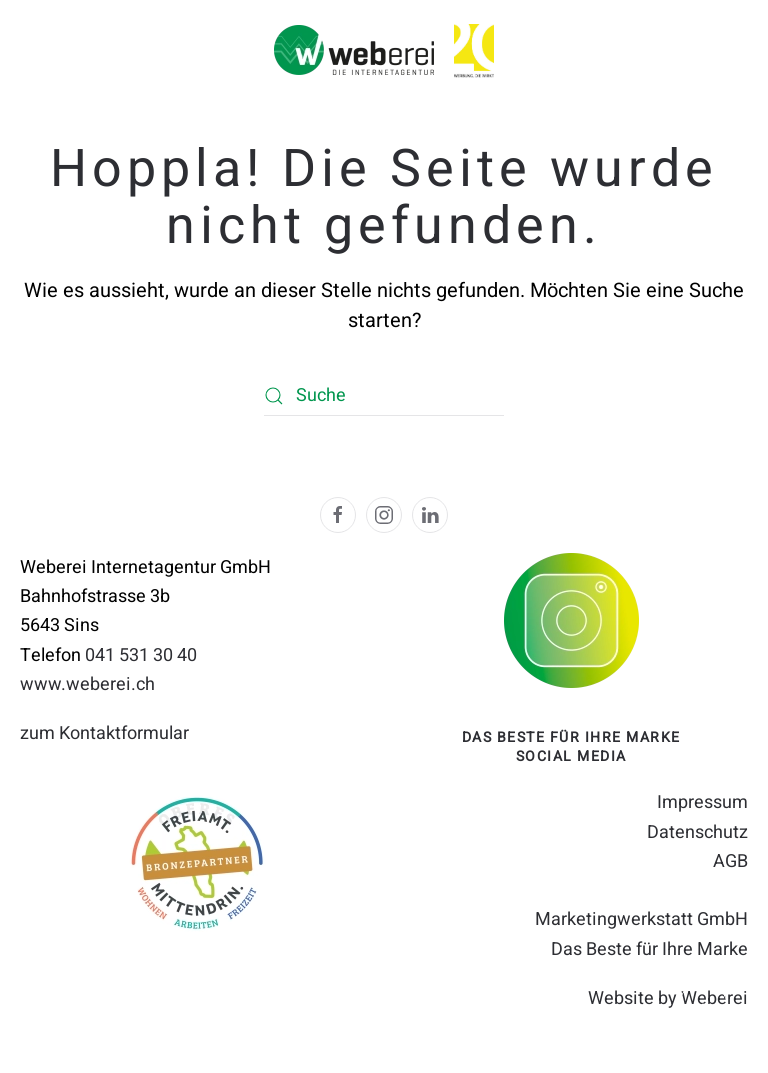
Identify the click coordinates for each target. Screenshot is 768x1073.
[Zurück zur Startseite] (354, 50)
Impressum (702, 802)
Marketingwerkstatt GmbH (641, 919)
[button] (703, 1008)
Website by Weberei (668, 998)
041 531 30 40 (141, 655)
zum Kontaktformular (104, 733)
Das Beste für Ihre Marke (649, 949)
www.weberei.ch (87, 684)
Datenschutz (697, 832)
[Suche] (384, 396)
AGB (730, 861)
